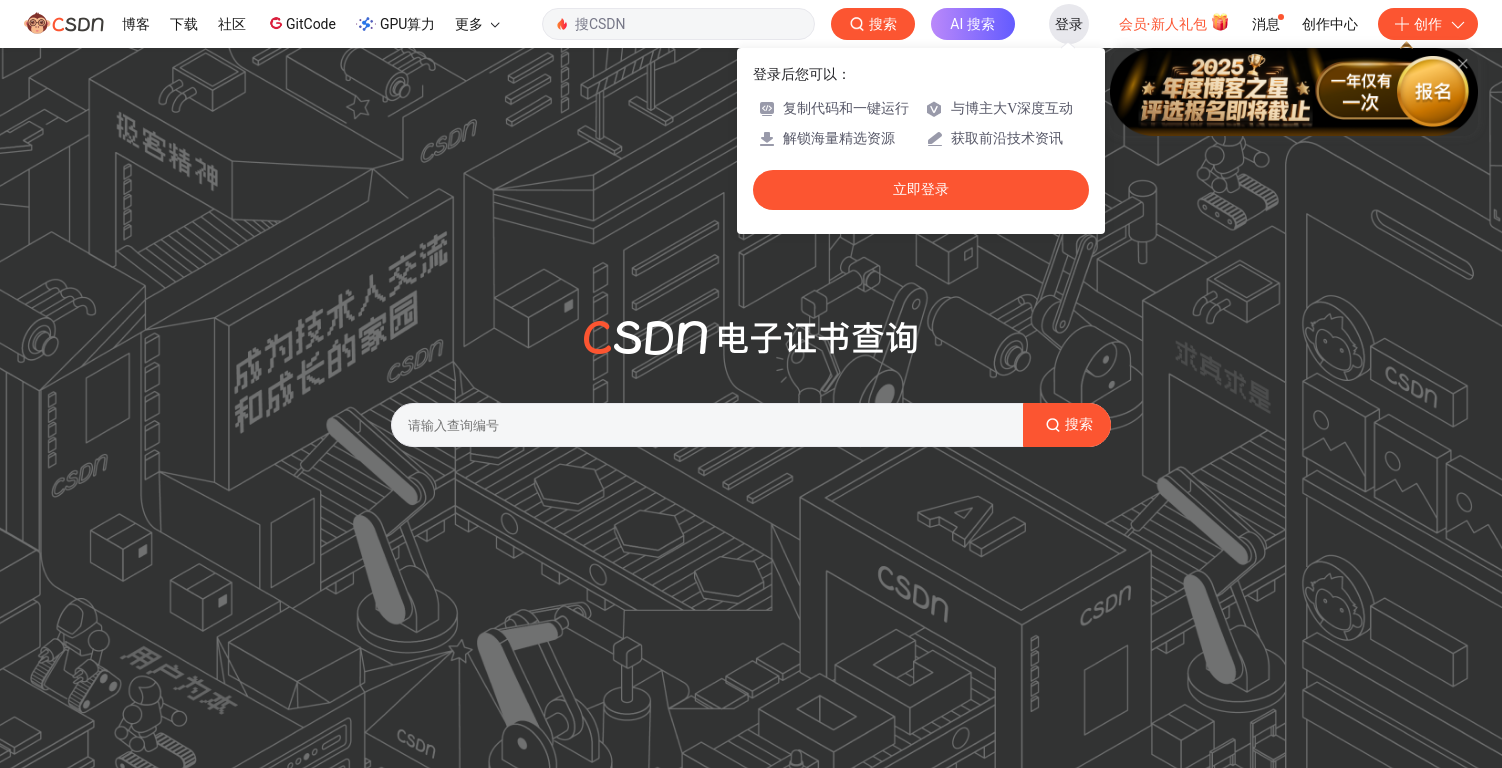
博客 (136, 24)
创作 (1428, 24)
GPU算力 (395, 24)
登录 (1069, 24)
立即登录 (921, 189)
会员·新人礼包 (1174, 22)
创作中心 (1330, 24)
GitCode (301, 23)
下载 (184, 24)
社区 (232, 24)
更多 (477, 24)
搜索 (1067, 425)
